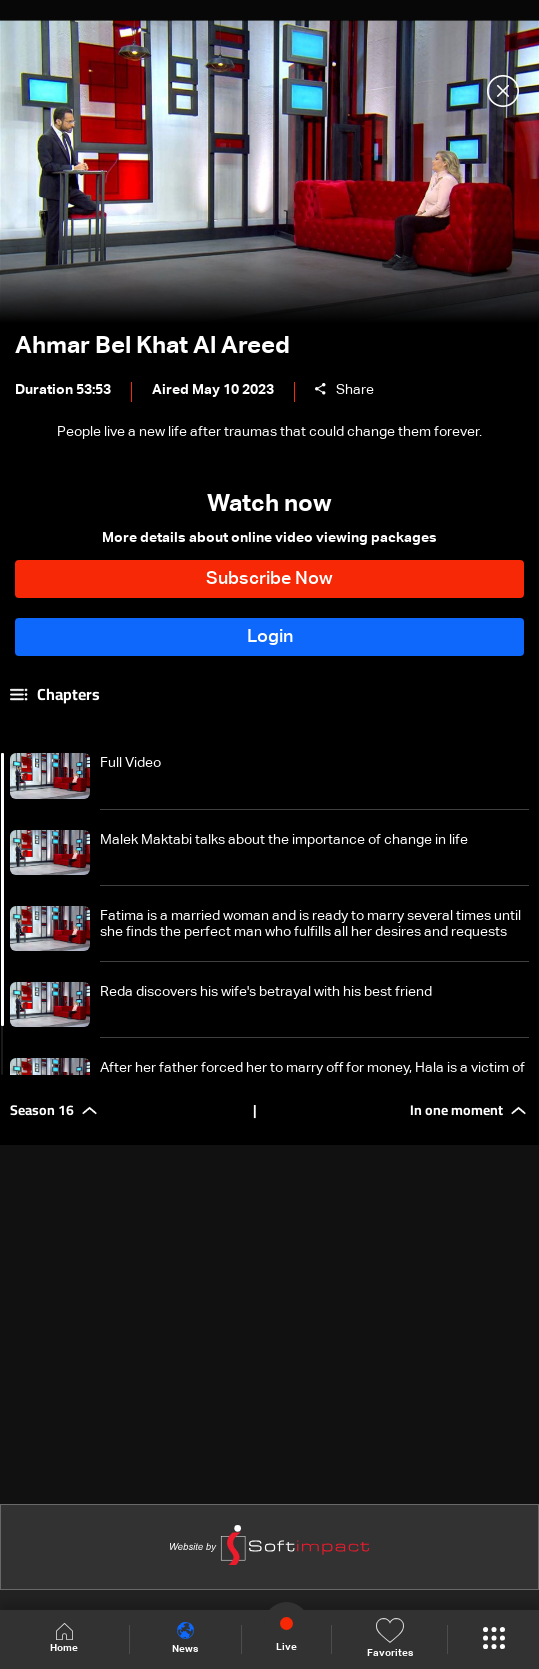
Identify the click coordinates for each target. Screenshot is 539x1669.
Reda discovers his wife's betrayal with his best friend (266, 992)
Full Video (130, 763)
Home (64, 1638)
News (185, 1638)
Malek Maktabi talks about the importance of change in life (284, 840)
